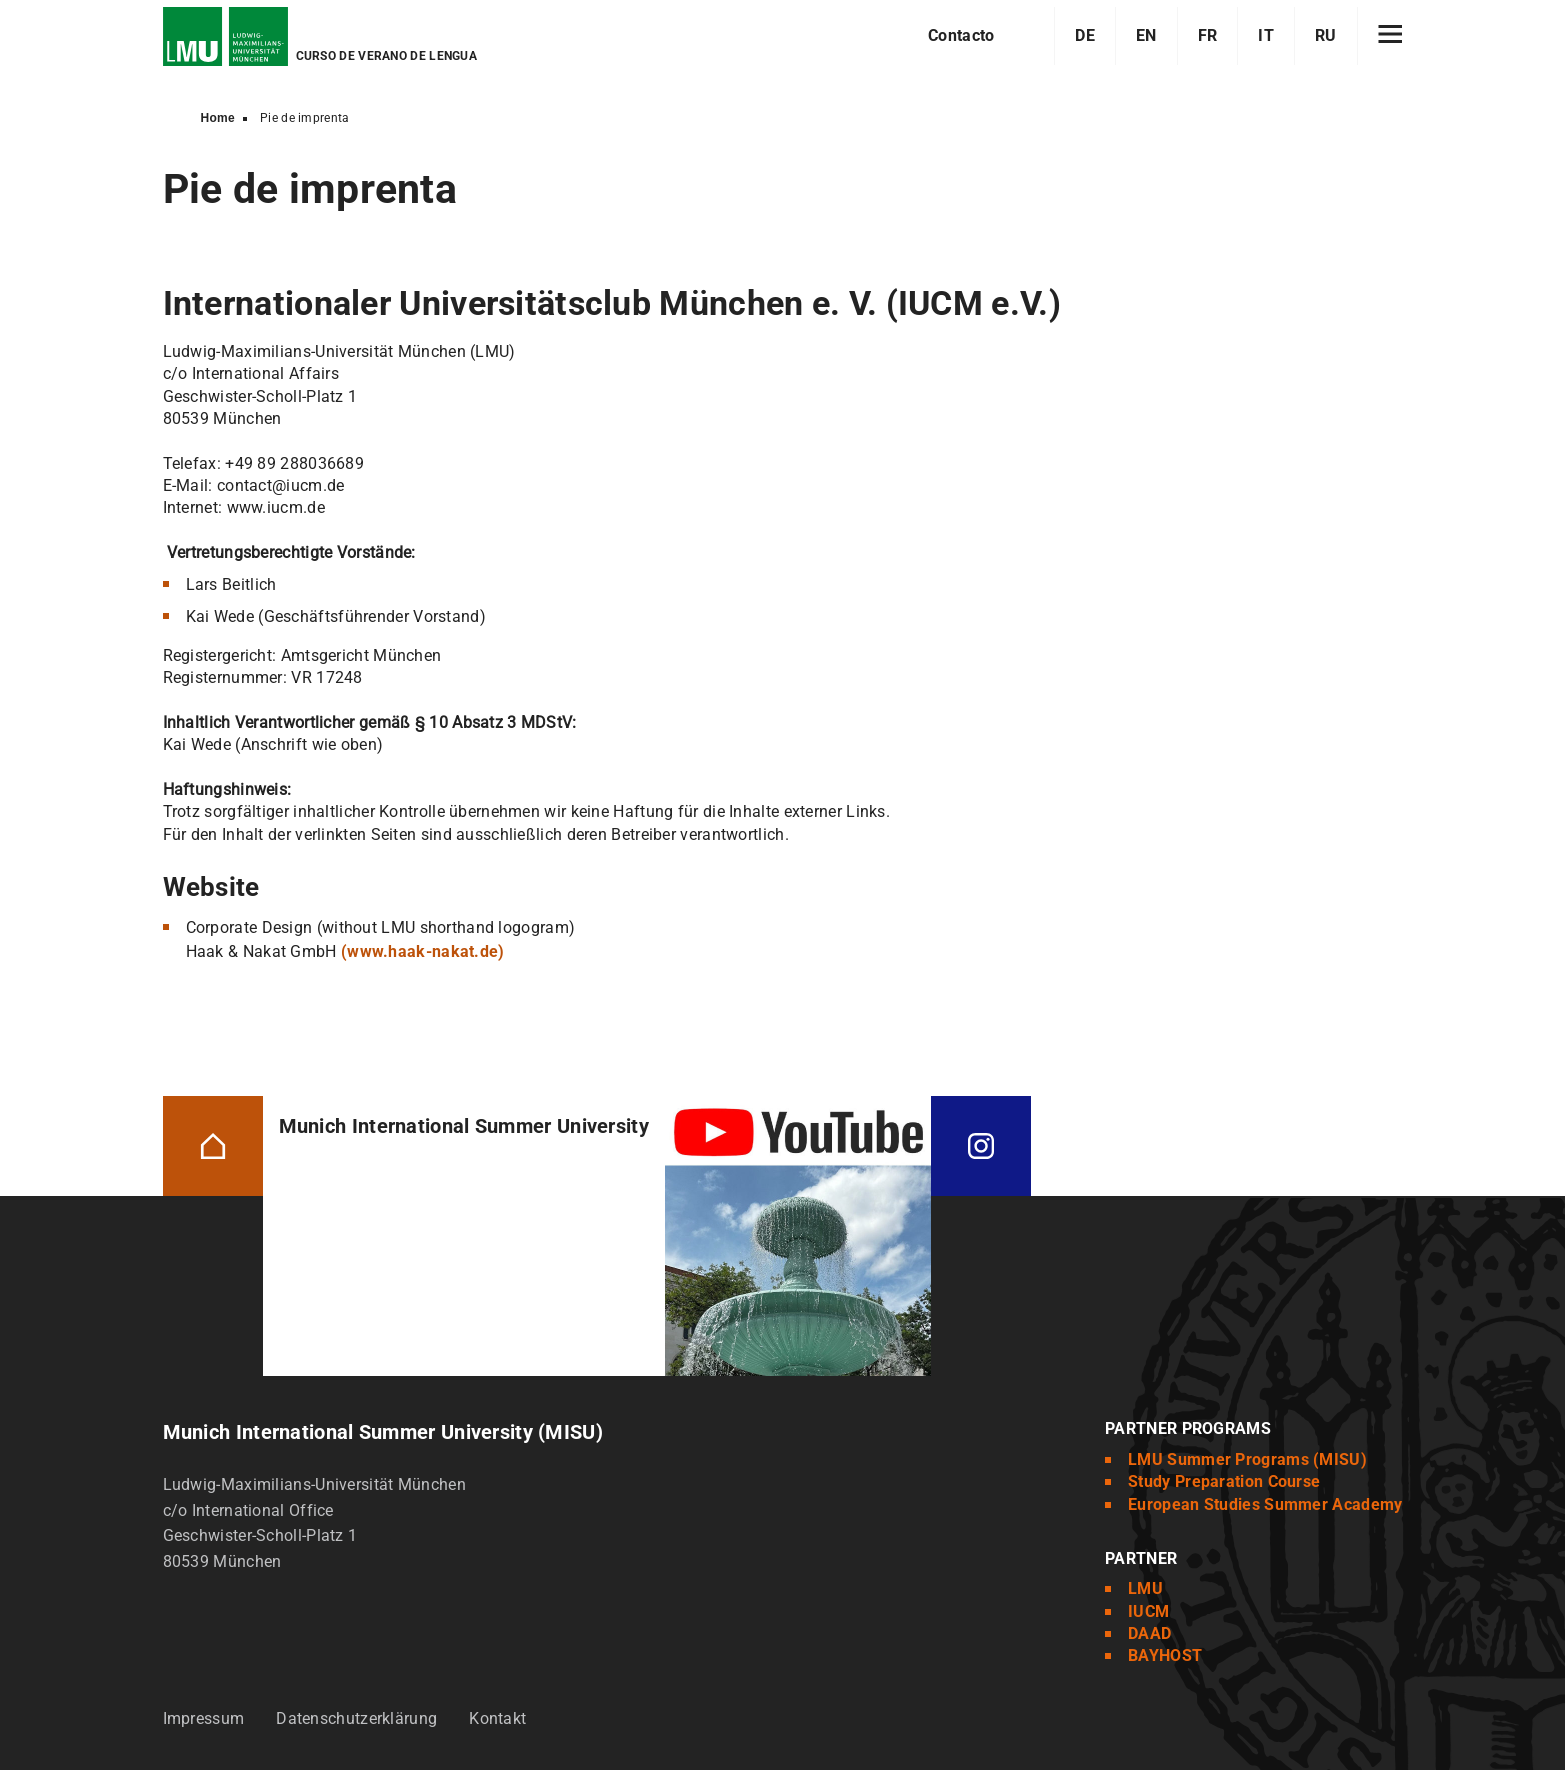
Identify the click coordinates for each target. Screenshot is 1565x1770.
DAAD (1149, 1633)
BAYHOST (1165, 1655)
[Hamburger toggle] (1390, 36)
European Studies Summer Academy (1265, 1504)
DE (1085, 35)
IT (1266, 35)
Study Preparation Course (1224, 1481)
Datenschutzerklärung (356, 1718)
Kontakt (497, 1718)
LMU (1145, 1588)
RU (1326, 35)
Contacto (961, 35)
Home (218, 118)
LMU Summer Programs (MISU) (1247, 1459)
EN (1146, 35)
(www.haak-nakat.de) (423, 951)
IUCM (1148, 1611)
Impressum (204, 1718)
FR (1208, 35)
